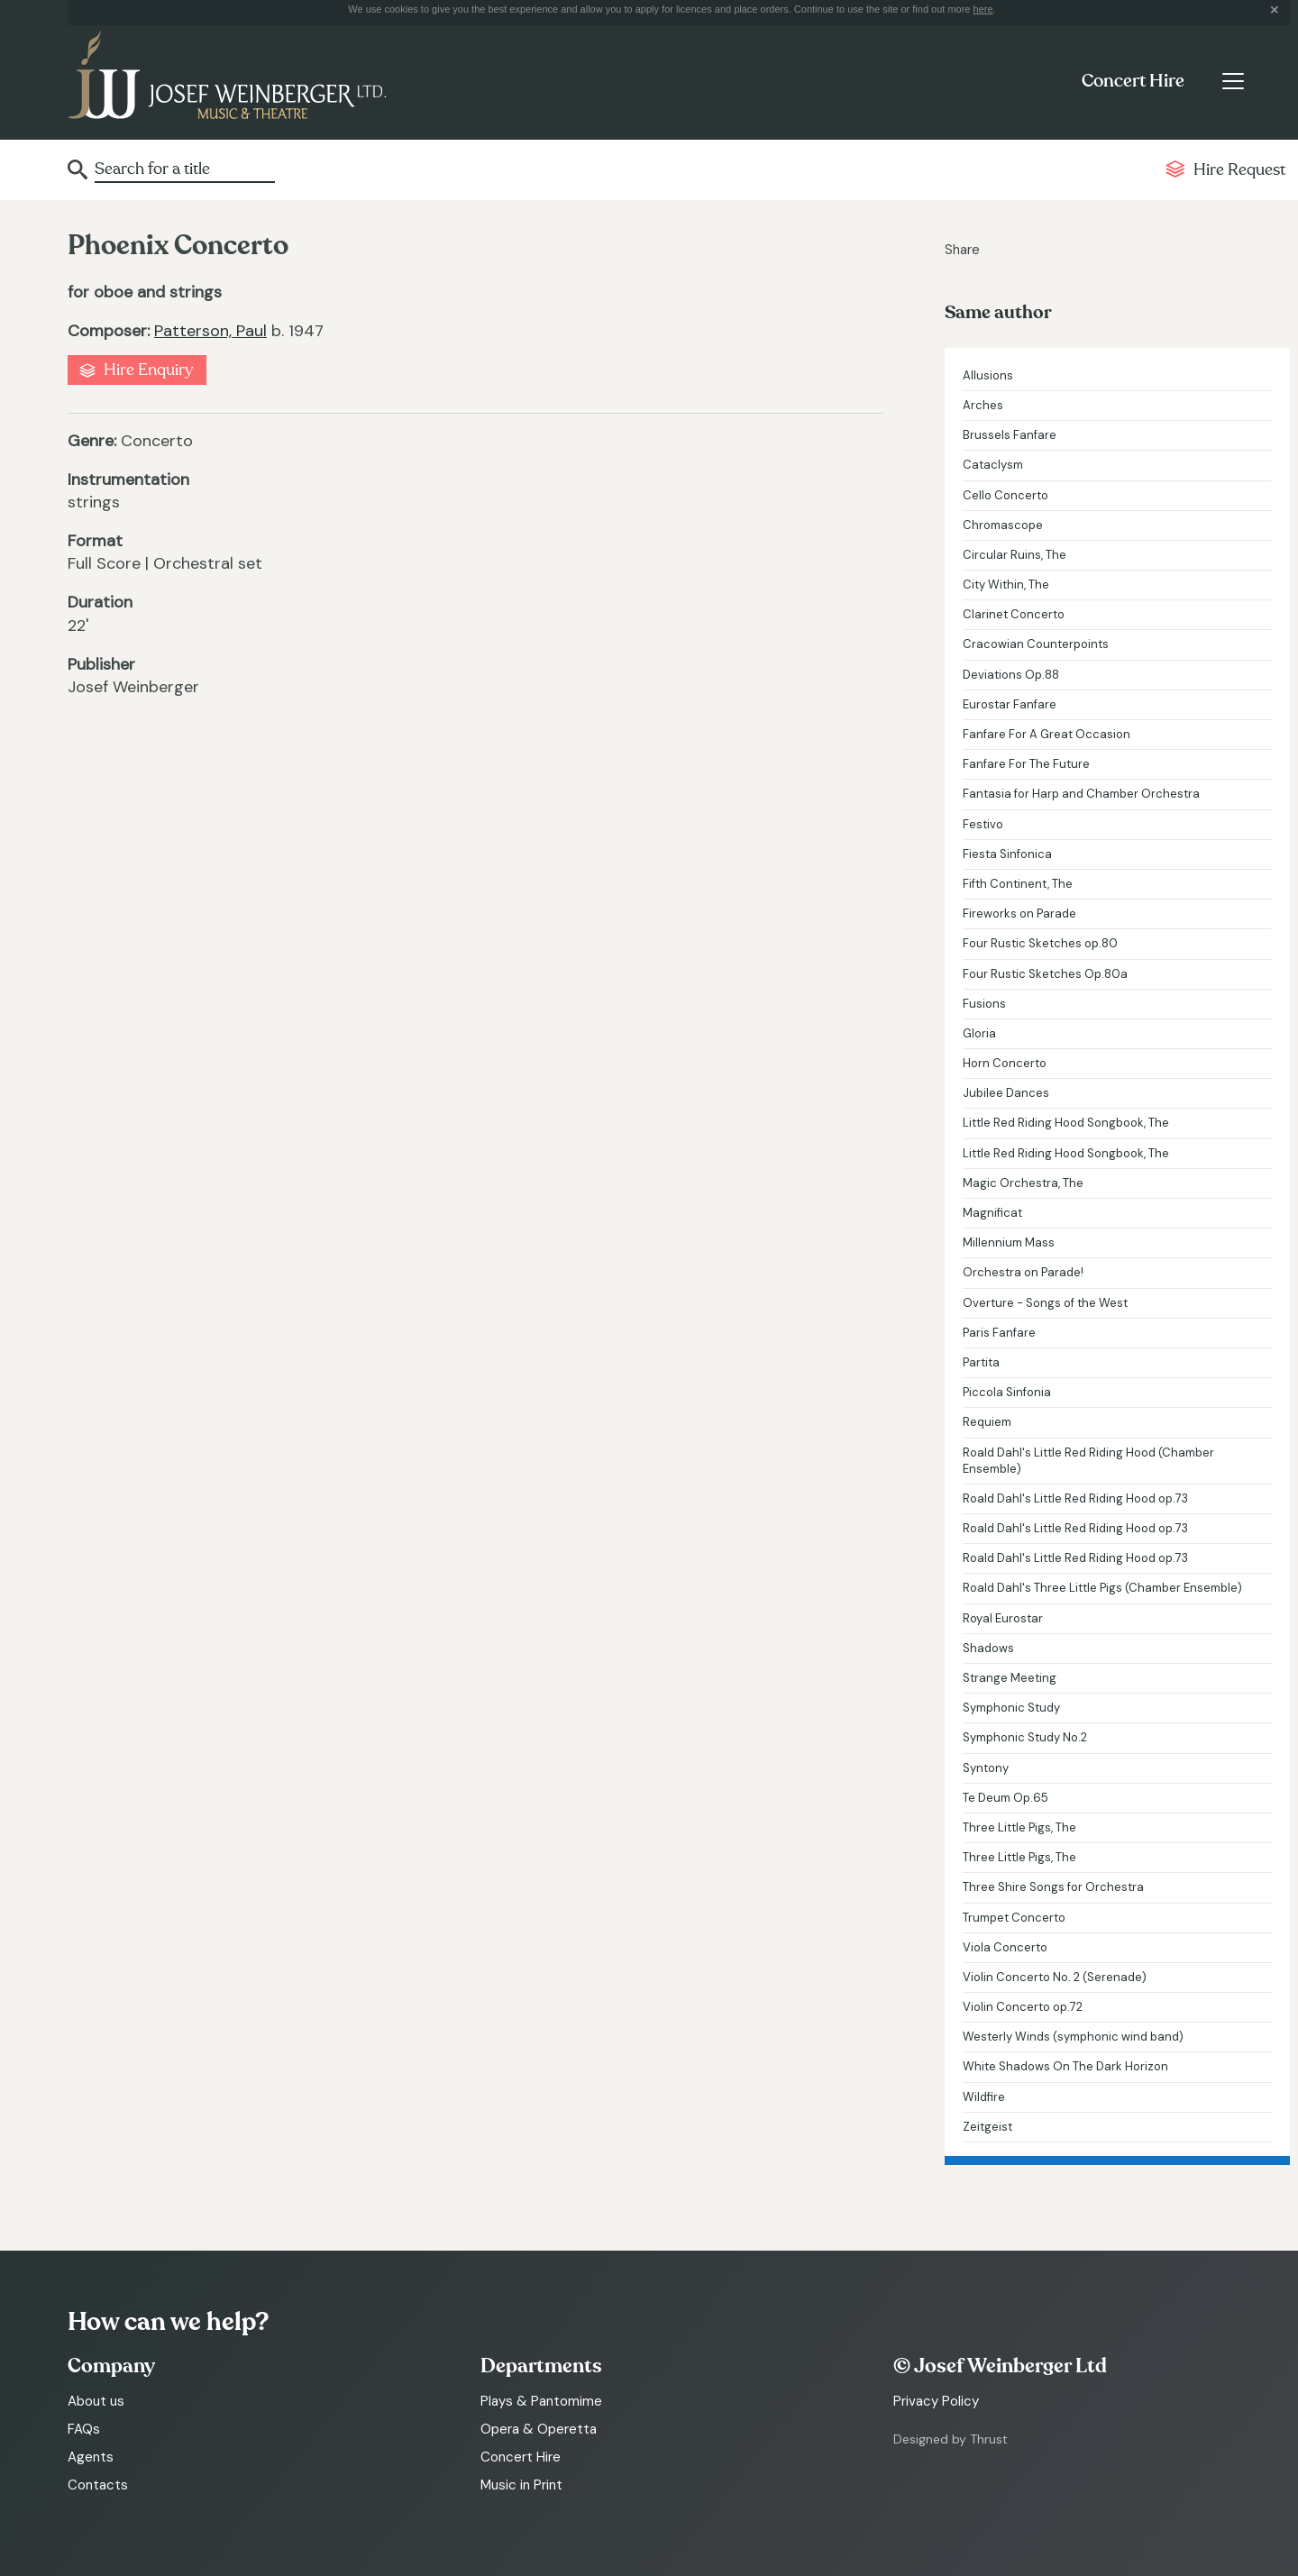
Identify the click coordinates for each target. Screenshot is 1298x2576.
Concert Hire (1133, 81)
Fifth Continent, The (1018, 883)
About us (96, 2401)
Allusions (988, 375)
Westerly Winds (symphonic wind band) (1073, 2036)
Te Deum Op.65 (1005, 1797)
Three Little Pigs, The (1019, 1827)
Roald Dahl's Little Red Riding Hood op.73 (1075, 1498)
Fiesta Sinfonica (1007, 854)
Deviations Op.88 (1011, 674)
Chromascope (1003, 525)
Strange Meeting (1009, 1677)
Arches (983, 405)
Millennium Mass (1009, 1242)
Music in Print (521, 2485)
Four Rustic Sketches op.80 (1040, 943)
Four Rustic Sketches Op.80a (1045, 974)
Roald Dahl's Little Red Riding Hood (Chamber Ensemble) (1088, 1460)
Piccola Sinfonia (1007, 1392)
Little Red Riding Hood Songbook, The (1066, 1122)
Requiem (987, 1422)
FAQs (84, 2429)
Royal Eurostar (1003, 1618)
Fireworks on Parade (1019, 913)
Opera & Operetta (538, 2429)
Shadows (988, 1648)
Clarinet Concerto (1014, 614)
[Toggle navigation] (1232, 81)
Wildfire (984, 2097)
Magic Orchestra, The (1023, 1183)
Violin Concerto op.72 (1023, 2006)
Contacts (98, 2485)
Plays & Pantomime (541, 2401)
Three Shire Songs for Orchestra (1053, 1887)
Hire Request (1239, 170)
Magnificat (992, 1212)
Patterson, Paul (210, 331)
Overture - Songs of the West (1045, 1303)
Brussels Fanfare (1009, 435)
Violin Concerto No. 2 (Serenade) (1055, 1977)
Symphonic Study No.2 (1025, 1737)
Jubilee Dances (1006, 1093)
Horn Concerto (1005, 1063)
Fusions (984, 1003)
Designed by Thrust (950, 2439)
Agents (91, 2457)
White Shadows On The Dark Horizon (1065, 2066)
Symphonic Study (1011, 1707)
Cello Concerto (1005, 495)
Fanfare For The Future (1026, 764)
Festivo (983, 824)
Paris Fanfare (999, 1332)
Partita (981, 1362)
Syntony (986, 1768)
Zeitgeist (987, 2126)
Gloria (979, 1033)
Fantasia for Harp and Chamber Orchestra (1081, 793)
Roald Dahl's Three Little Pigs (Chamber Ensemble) (1102, 1587)
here (983, 9)
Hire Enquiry (148, 370)
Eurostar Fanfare (1009, 704)
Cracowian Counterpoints (1036, 644)
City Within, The (1006, 584)
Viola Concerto (1005, 1947)
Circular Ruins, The (1014, 554)
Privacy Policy (936, 2401)
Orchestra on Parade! (1023, 1272)
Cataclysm (993, 464)
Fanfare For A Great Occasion (1046, 734)
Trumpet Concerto (1014, 1917)
